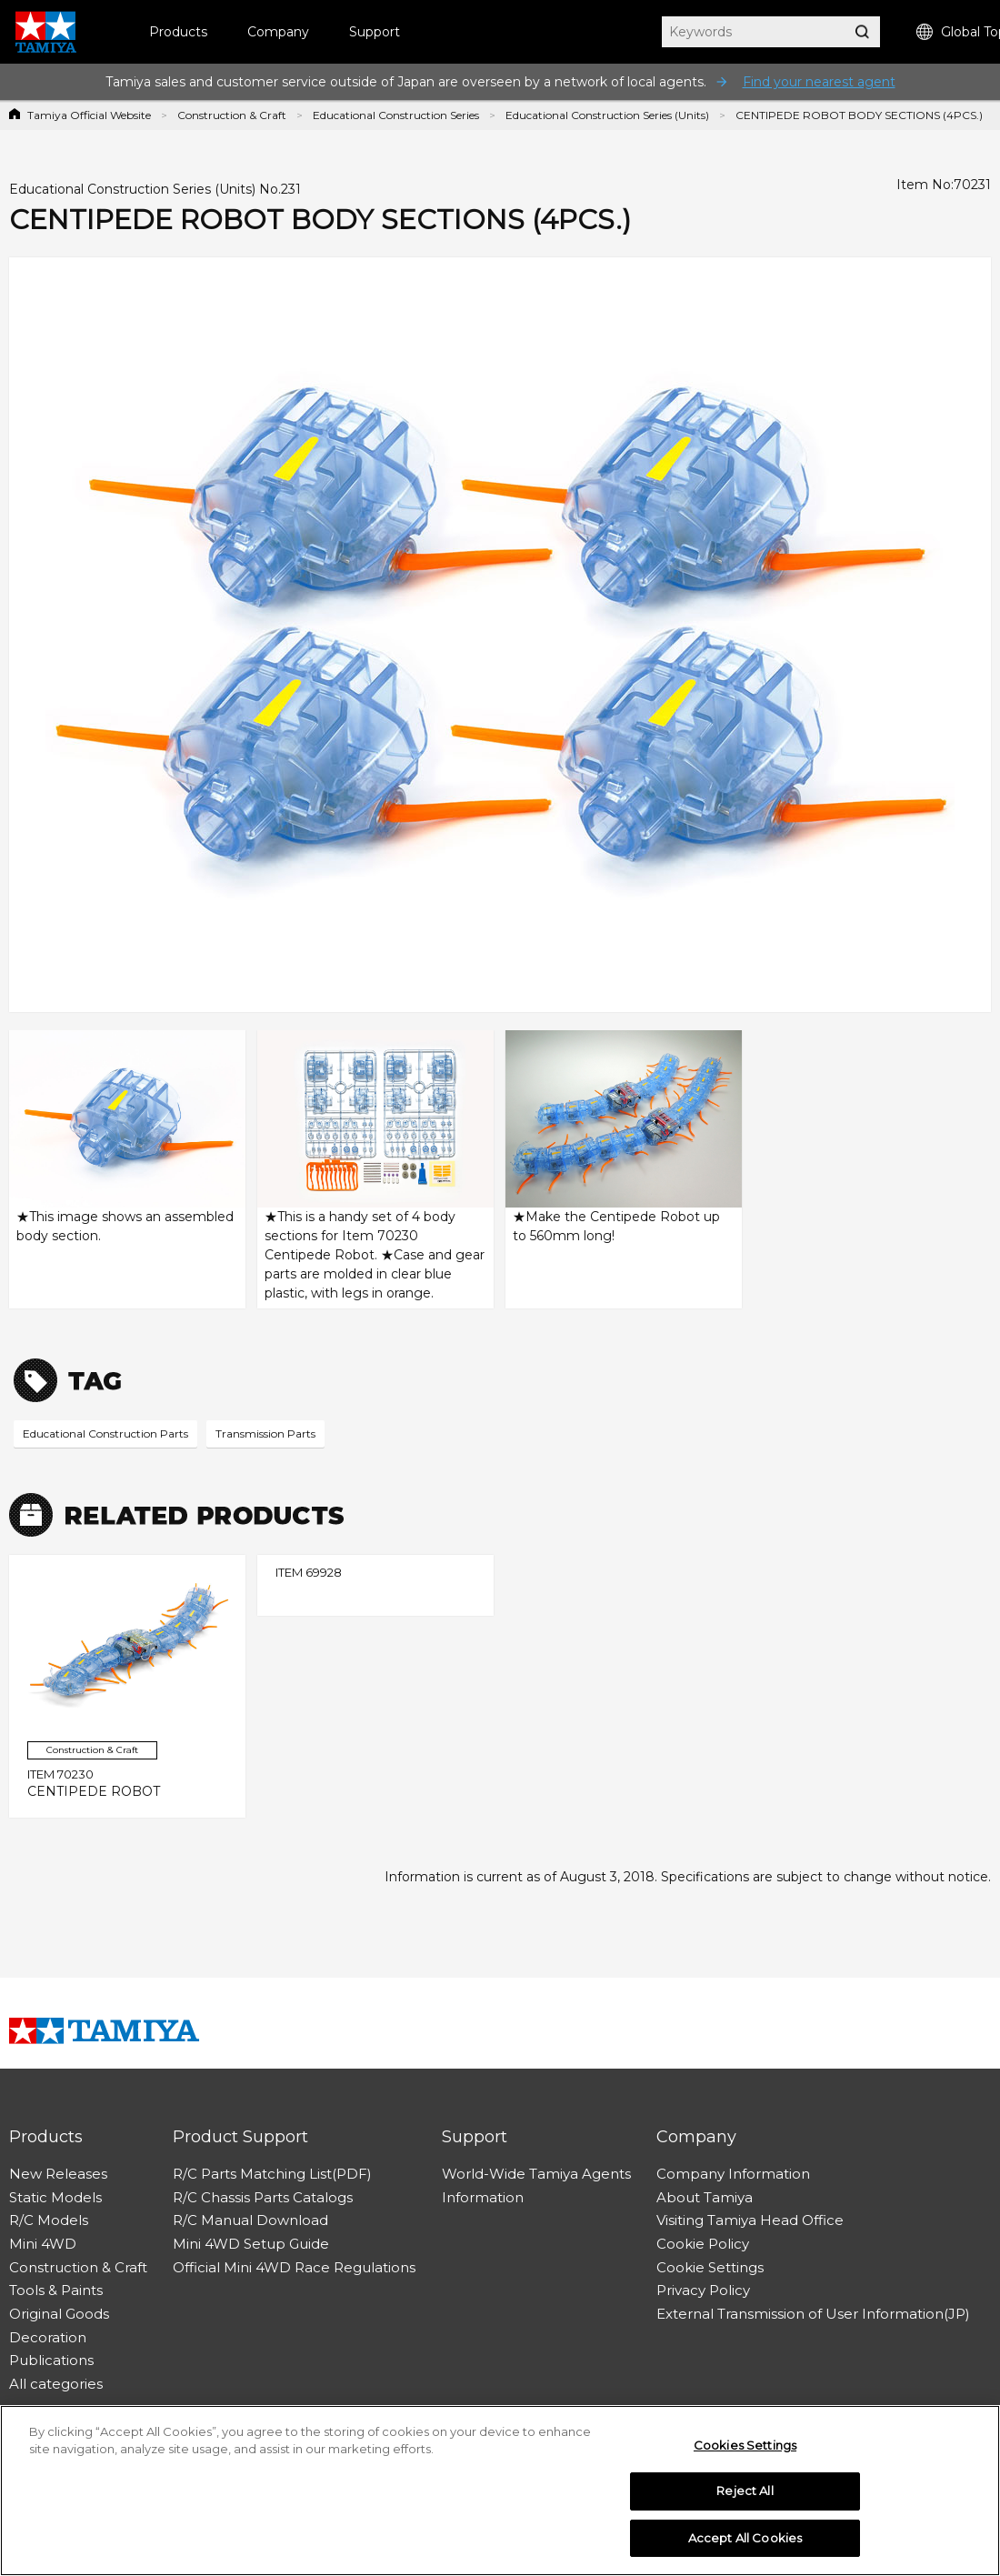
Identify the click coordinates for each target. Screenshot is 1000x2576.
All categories (56, 2383)
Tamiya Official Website (89, 115)
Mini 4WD (42, 2243)
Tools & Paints (56, 2290)
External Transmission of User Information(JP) (813, 2313)
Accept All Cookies (745, 2544)
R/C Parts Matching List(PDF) (272, 2173)
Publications (51, 2360)
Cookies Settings (745, 2450)
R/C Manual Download (250, 2220)
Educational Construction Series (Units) (607, 115)
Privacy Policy (703, 2290)
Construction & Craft (231, 115)
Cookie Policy (702, 2243)
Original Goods (59, 2313)
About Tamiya (704, 2197)
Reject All (744, 2497)
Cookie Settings (710, 2267)
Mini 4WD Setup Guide (251, 2243)
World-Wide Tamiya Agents (536, 2173)
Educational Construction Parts (105, 1433)
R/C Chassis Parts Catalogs (263, 2197)
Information (483, 2197)
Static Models (55, 2197)
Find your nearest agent (819, 82)
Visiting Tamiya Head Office (750, 2220)
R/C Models (48, 2220)
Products (178, 32)
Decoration (47, 2337)
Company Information (733, 2173)
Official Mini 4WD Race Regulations (294, 2267)
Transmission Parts (265, 1433)
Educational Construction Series (396, 115)
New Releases (58, 2173)
